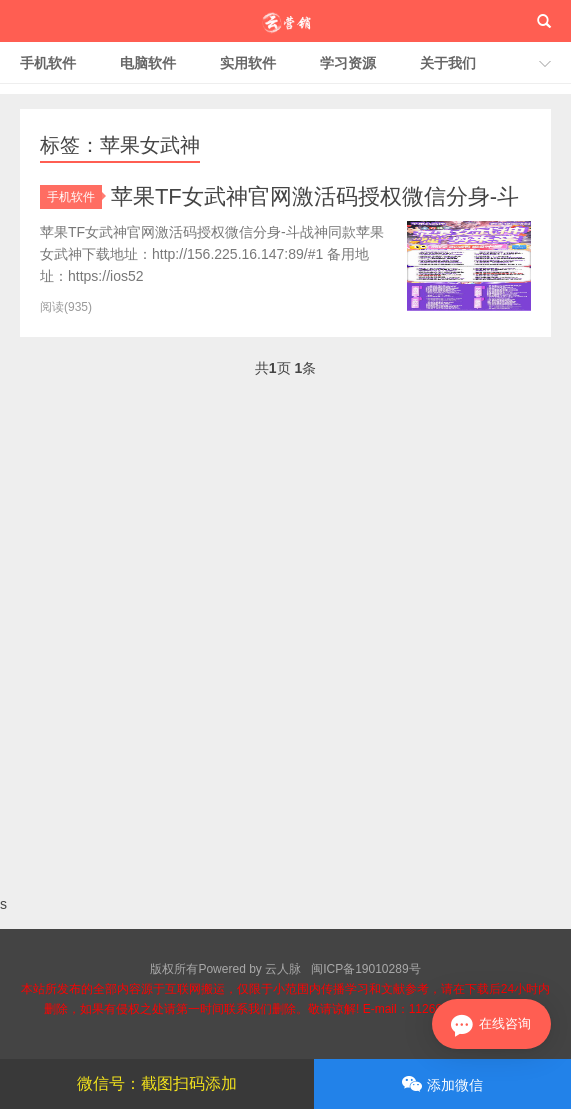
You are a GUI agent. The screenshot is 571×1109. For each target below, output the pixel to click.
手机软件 (48, 63)
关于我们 (448, 63)
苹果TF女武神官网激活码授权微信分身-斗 (315, 196)
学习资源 (348, 63)
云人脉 (285, 21)
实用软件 (248, 63)
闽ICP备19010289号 (365, 969)
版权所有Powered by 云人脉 (225, 969)
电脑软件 (148, 63)
